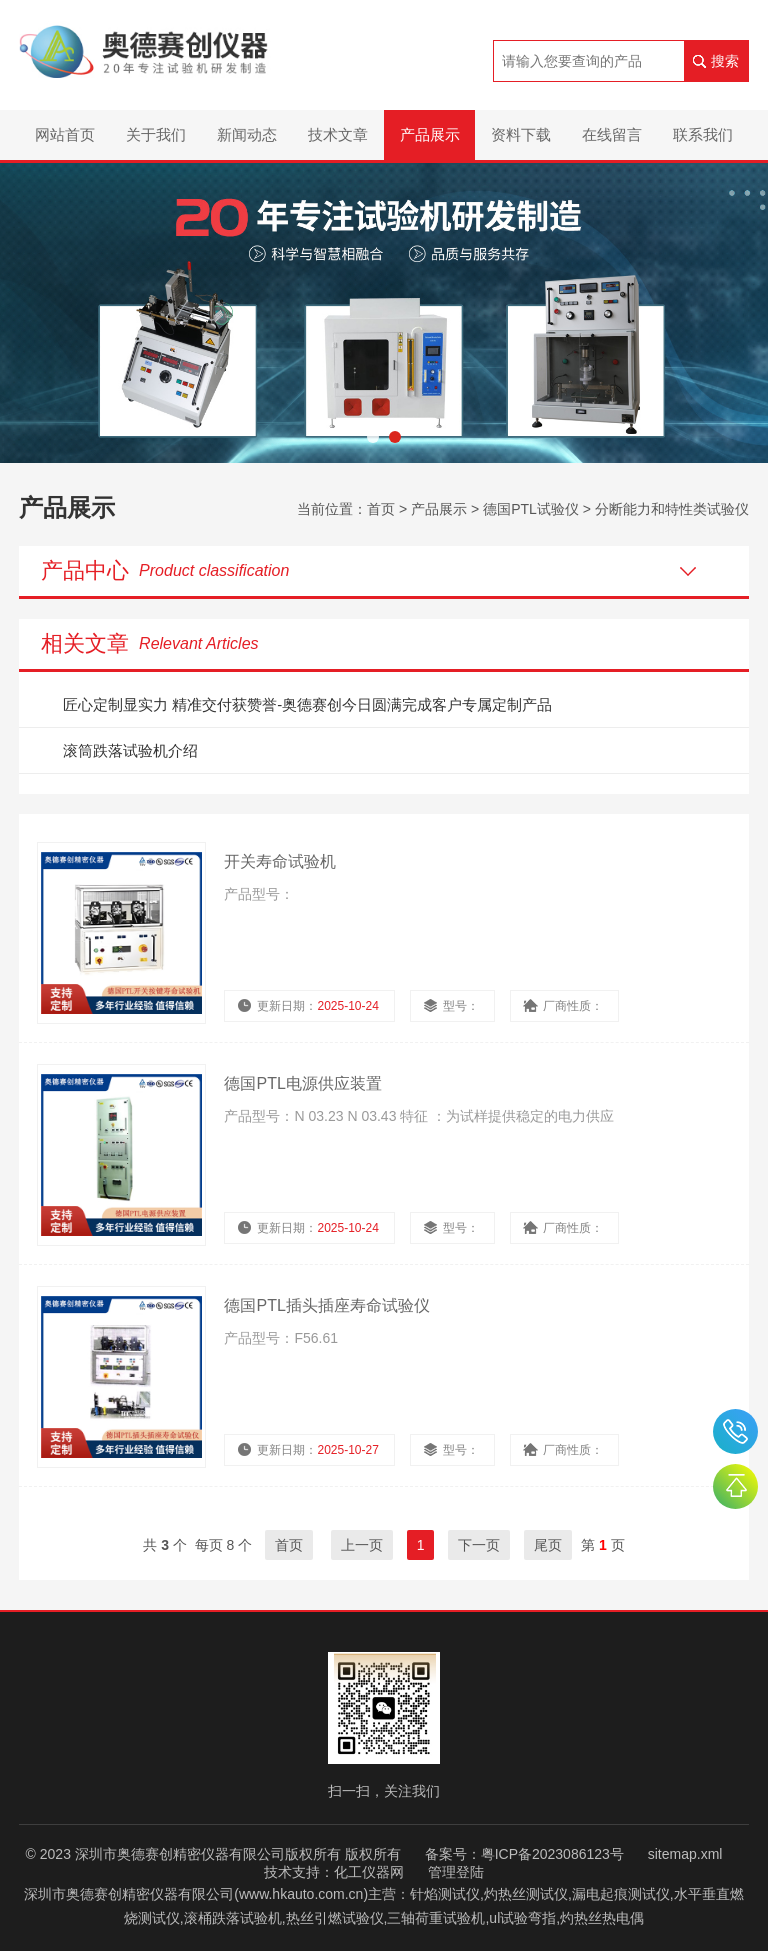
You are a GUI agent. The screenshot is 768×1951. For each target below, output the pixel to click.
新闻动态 (247, 134)
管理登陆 (456, 1872)
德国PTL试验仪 (531, 509)
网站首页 (65, 134)
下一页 (479, 1545)
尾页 (548, 1545)
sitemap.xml (685, 1854)
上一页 (362, 1545)
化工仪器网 (369, 1872)
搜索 (725, 61)
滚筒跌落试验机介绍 (130, 750)
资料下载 (521, 134)
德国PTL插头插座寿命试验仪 (326, 1305)
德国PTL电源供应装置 (302, 1083)
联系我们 (703, 134)
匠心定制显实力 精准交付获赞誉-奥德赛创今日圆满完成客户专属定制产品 (307, 704)
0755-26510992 (735, 1431)
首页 (381, 509)
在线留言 (612, 134)
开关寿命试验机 (280, 861)
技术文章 (338, 134)
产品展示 (430, 134)
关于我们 (156, 134)
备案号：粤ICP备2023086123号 (524, 1854)
